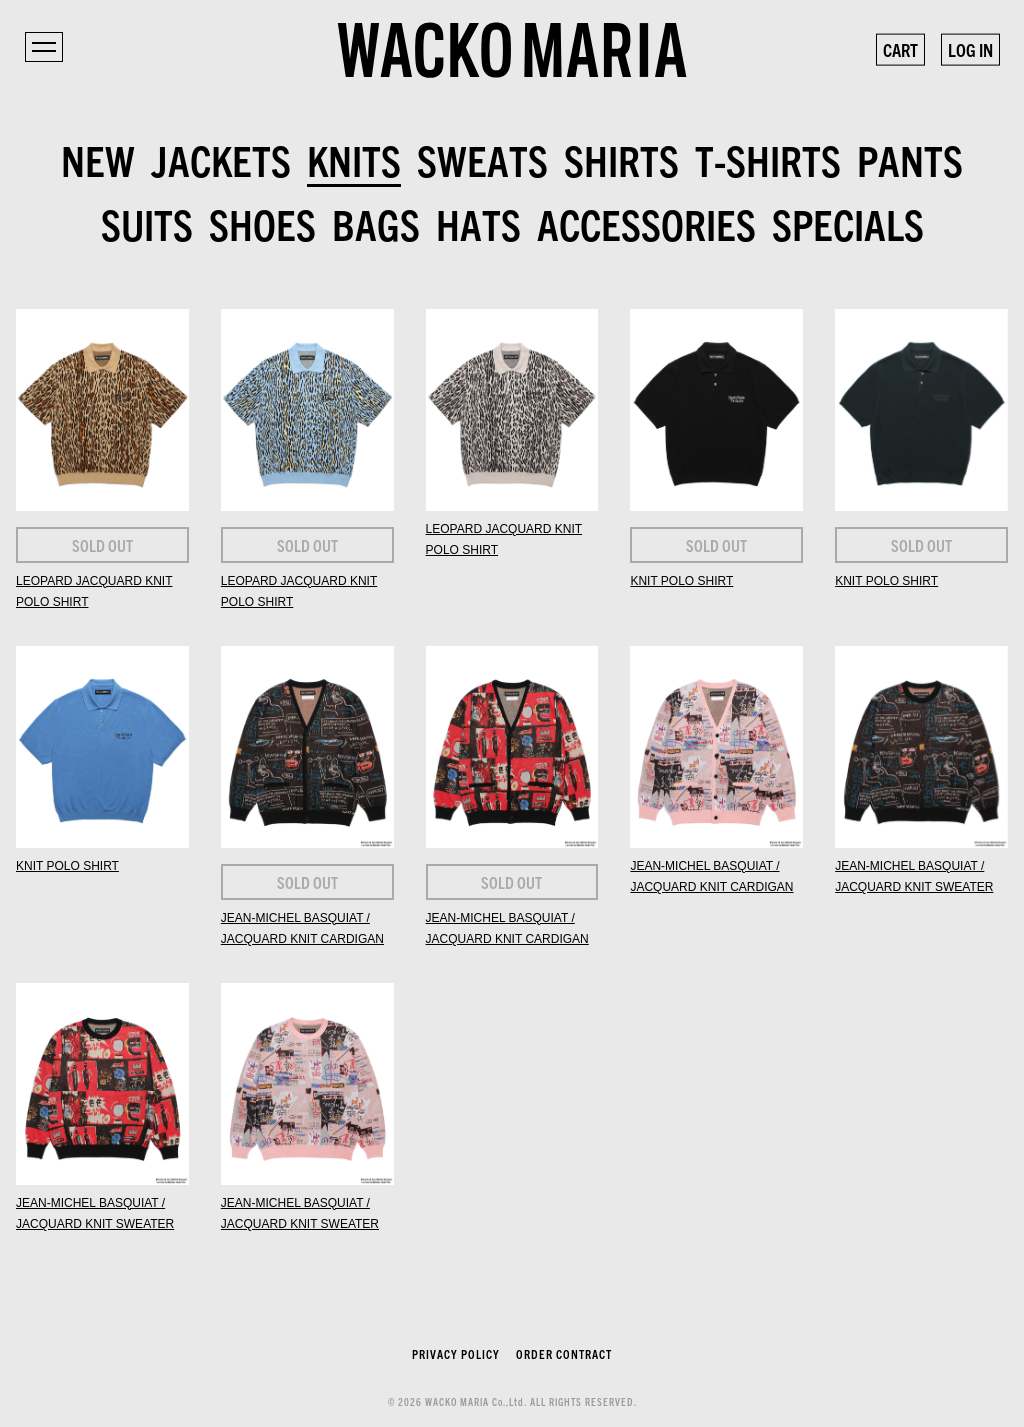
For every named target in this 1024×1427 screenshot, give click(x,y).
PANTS (910, 159)
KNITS (354, 159)
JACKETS (221, 159)
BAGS (376, 223)
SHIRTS (621, 159)
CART (900, 49)
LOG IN (970, 49)
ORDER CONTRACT (564, 1353)
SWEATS (482, 159)
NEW (98, 159)
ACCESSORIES (646, 223)
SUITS (147, 223)
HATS (478, 223)
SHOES (262, 223)
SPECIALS (848, 223)
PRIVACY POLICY (456, 1353)
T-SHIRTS (768, 159)
